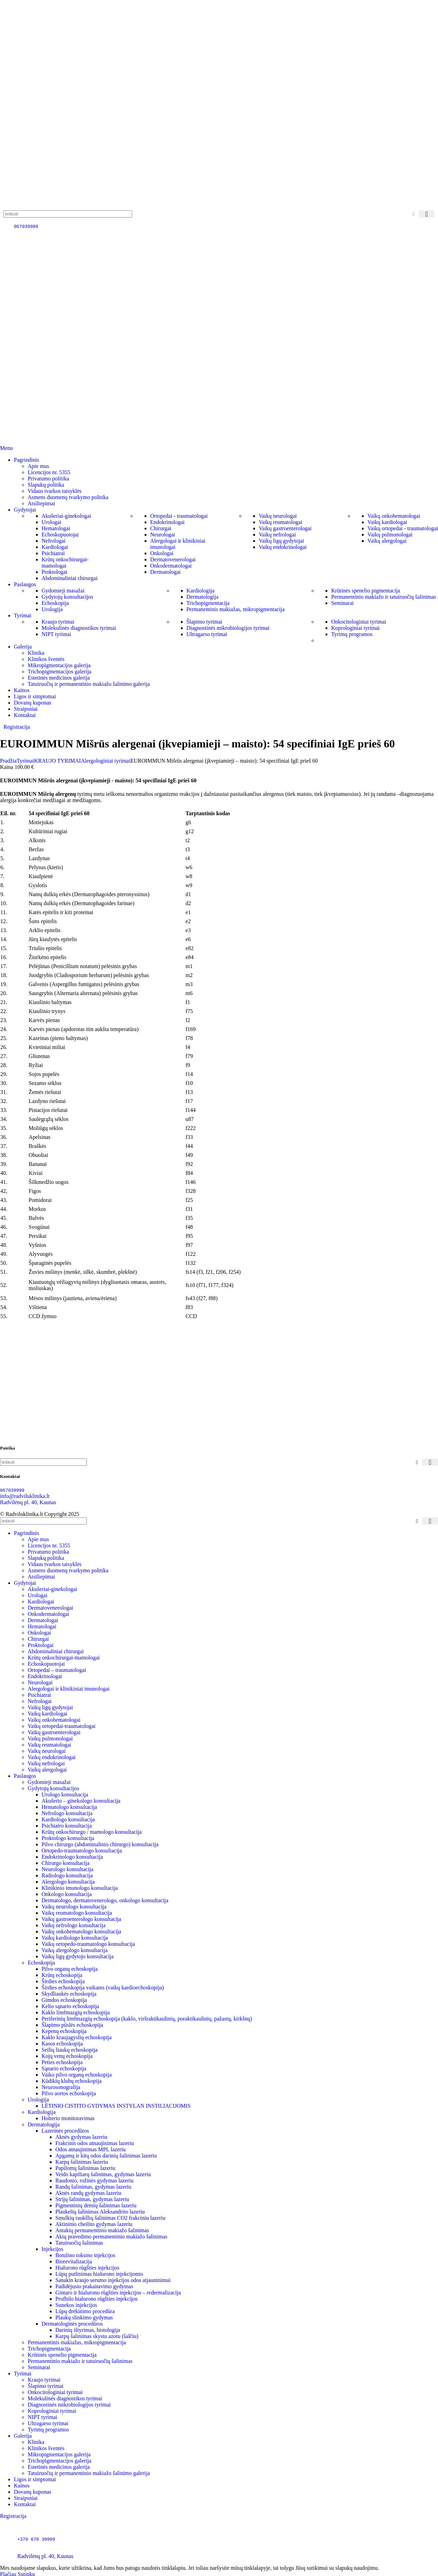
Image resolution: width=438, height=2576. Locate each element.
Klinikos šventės (46, 659)
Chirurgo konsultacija (66, 1863)
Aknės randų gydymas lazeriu (88, 2193)
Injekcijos (52, 2249)
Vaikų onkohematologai (393, 516)
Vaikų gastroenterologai (285, 528)
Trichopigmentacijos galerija (59, 671)
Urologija (52, 609)
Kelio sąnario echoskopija (70, 2006)
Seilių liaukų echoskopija (70, 2050)
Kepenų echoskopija (64, 2031)
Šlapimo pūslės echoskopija (72, 2025)
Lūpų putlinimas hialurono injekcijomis (99, 2274)
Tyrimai (25, 761)
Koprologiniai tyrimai (355, 628)
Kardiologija (200, 591)
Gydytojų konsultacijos (67, 597)
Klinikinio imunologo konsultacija (80, 1888)
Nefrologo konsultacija (67, 1813)
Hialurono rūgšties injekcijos (87, 2268)
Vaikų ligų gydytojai (281, 541)
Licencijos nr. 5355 (49, 472)
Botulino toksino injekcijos (85, 2255)
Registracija (16, 727)
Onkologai (162, 553)
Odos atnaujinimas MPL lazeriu (90, 2149)
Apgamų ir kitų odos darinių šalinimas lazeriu (106, 2156)
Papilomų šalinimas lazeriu (85, 2168)
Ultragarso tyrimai (206, 634)
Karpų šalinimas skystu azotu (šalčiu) (96, 2336)
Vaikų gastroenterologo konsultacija (81, 1919)
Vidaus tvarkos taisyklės (54, 491)
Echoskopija (55, 603)
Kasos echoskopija (62, 2043)
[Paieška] (67, 214)
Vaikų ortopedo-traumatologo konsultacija (88, 1944)
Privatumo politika (48, 478)
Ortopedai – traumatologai (57, 1670)
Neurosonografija (61, 2087)
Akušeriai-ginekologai (66, 516)
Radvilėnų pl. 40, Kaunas (28, 1502)
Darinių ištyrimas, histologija (87, 2330)
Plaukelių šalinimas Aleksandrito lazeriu (100, 2212)
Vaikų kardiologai (387, 522)
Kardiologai (55, 547)
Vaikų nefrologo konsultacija (74, 1925)
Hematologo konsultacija (69, 1807)
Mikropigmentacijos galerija (59, 665)
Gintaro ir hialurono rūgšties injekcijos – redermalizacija (118, 2293)
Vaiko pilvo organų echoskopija (77, 2075)
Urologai (51, 522)
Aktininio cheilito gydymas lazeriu (94, 2224)
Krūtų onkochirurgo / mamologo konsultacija (92, 1832)
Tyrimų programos (351, 634)
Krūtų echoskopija (62, 1975)
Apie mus (38, 466)
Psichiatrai (53, 553)
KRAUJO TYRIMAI (57, 761)
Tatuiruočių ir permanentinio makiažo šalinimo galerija (89, 684)
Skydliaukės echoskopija (69, 1994)
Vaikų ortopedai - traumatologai (402, 528)
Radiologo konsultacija (67, 1875)
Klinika (36, 653)
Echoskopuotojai (60, 534)
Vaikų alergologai (387, 541)
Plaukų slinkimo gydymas (84, 2317)
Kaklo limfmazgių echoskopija (76, 2012)
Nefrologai (53, 541)
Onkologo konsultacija (67, 1894)
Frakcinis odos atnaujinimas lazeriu (94, 2143)
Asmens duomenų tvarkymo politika (68, 497)
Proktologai (54, 572)
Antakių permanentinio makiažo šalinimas (102, 2230)
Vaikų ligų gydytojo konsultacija (77, 1956)
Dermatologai (165, 572)
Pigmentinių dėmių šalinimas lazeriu (95, 2205)
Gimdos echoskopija (64, 2000)
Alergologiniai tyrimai (105, 761)
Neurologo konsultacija (67, 1869)
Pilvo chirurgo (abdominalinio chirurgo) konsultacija (100, 1844)
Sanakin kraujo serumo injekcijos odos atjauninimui (113, 2280)
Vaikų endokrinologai (283, 547)
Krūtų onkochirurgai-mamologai (65, 562)
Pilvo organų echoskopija (70, 1969)
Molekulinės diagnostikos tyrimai (79, 628)
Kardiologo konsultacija (68, 1819)
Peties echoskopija (62, 2062)
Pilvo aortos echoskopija (69, 2093)
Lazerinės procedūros (65, 2131)
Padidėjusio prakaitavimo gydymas (94, 2286)
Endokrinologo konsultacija (72, 1857)
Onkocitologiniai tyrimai (358, 622)
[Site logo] (38, 207)
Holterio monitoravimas (68, 2118)
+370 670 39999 (36, 2539)
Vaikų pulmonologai (389, 534)
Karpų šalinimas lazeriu (81, 2162)
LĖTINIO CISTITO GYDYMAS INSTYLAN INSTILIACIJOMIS (116, 2106)
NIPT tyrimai (56, 634)
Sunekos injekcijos (76, 2305)
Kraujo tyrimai (58, 622)
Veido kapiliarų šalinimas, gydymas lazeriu (103, 2174)
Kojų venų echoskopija (67, 2056)
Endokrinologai (167, 522)
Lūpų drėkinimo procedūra (85, 2311)
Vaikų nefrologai (277, 534)
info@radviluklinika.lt (24, 1496)
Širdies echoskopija (63, 1981)
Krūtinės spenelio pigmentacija (365, 591)
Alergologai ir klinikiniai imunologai (69, 1689)
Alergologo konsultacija (68, 1882)
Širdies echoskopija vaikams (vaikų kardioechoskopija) (103, 1987)
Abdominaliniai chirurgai (70, 578)
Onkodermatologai (171, 566)
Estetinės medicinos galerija (59, 678)
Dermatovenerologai (173, 559)
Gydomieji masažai (63, 591)
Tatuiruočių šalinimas (79, 2243)
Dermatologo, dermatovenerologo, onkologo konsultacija (105, 1900)
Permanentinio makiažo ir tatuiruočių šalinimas (383, 597)
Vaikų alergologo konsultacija (75, 1950)
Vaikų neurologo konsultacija (74, 1907)
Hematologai (56, 528)
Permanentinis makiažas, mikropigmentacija (235, 609)
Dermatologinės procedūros (72, 2324)
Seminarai (342, 603)
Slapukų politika (46, 485)
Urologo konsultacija (65, 1794)
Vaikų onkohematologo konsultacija (81, 1931)
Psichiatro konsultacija (67, 1826)
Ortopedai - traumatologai (179, 516)
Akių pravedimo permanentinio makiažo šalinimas (111, 2236)
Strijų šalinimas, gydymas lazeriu (92, 2199)
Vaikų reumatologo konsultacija (77, 1913)
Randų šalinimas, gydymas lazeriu (93, 2187)
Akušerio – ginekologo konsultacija (81, 1801)
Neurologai (162, 534)
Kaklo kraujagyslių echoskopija (77, 2037)
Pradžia (8, 761)
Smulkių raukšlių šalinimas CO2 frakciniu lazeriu (110, 2218)
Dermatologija (202, 597)
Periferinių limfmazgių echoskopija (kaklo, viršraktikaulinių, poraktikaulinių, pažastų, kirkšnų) (147, 2019)
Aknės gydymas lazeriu (81, 2137)
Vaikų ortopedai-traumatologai (61, 1726)
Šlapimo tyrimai (204, 622)
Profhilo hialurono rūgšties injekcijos (96, 2299)
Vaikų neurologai (278, 516)
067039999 (26, 226)
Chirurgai (160, 528)
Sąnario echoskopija (64, 2068)
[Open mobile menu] (6, 448)
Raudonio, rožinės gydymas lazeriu (94, 2180)
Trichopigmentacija (208, 603)
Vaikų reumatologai (280, 522)
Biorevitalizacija (73, 2261)
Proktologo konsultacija (68, 1838)
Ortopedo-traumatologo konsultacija (82, 1850)
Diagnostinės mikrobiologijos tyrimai (228, 628)
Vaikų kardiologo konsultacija (75, 1938)
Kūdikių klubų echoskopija (71, 2081)
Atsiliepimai (41, 503)
